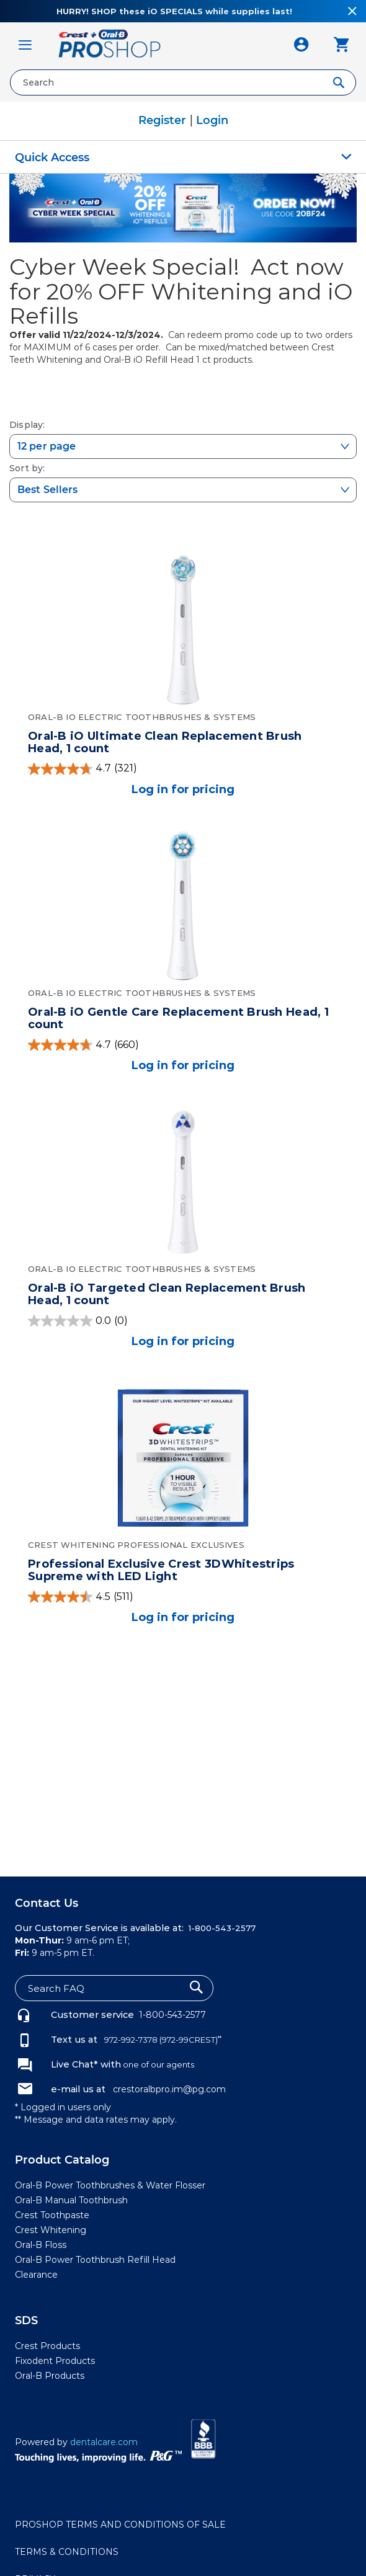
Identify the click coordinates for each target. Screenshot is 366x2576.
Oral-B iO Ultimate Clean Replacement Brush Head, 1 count (165, 742)
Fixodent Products (55, 2360)
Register (163, 120)
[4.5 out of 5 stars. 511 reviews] (183, 1597)
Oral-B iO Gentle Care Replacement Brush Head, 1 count (178, 1018)
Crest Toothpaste (52, 2215)
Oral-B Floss (40, 2244)
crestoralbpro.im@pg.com (169, 2089)
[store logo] (163, 45)
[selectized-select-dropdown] (183, 446)
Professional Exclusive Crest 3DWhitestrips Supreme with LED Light (161, 1570)
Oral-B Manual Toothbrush (71, 2200)
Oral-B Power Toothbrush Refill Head (95, 2259)
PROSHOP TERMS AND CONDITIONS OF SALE (120, 2524)
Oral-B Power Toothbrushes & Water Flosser (110, 2185)
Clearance (36, 2274)
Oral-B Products (49, 2375)
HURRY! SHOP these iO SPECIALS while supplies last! (174, 11)
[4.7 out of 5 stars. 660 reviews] (183, 1045)
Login (212, 120)
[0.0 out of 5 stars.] (183, 1321)
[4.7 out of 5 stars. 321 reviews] (183, 769)
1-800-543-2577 (172, 2014)
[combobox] (183, 82)
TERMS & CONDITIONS (66, 2551)
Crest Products (47, 2346)
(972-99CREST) (190, 2040)
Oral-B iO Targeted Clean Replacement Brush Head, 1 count (167, 1294)
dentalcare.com (104, 2442)
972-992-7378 (130, 2040)
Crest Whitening (50, 2230)
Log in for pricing (183, 789)
